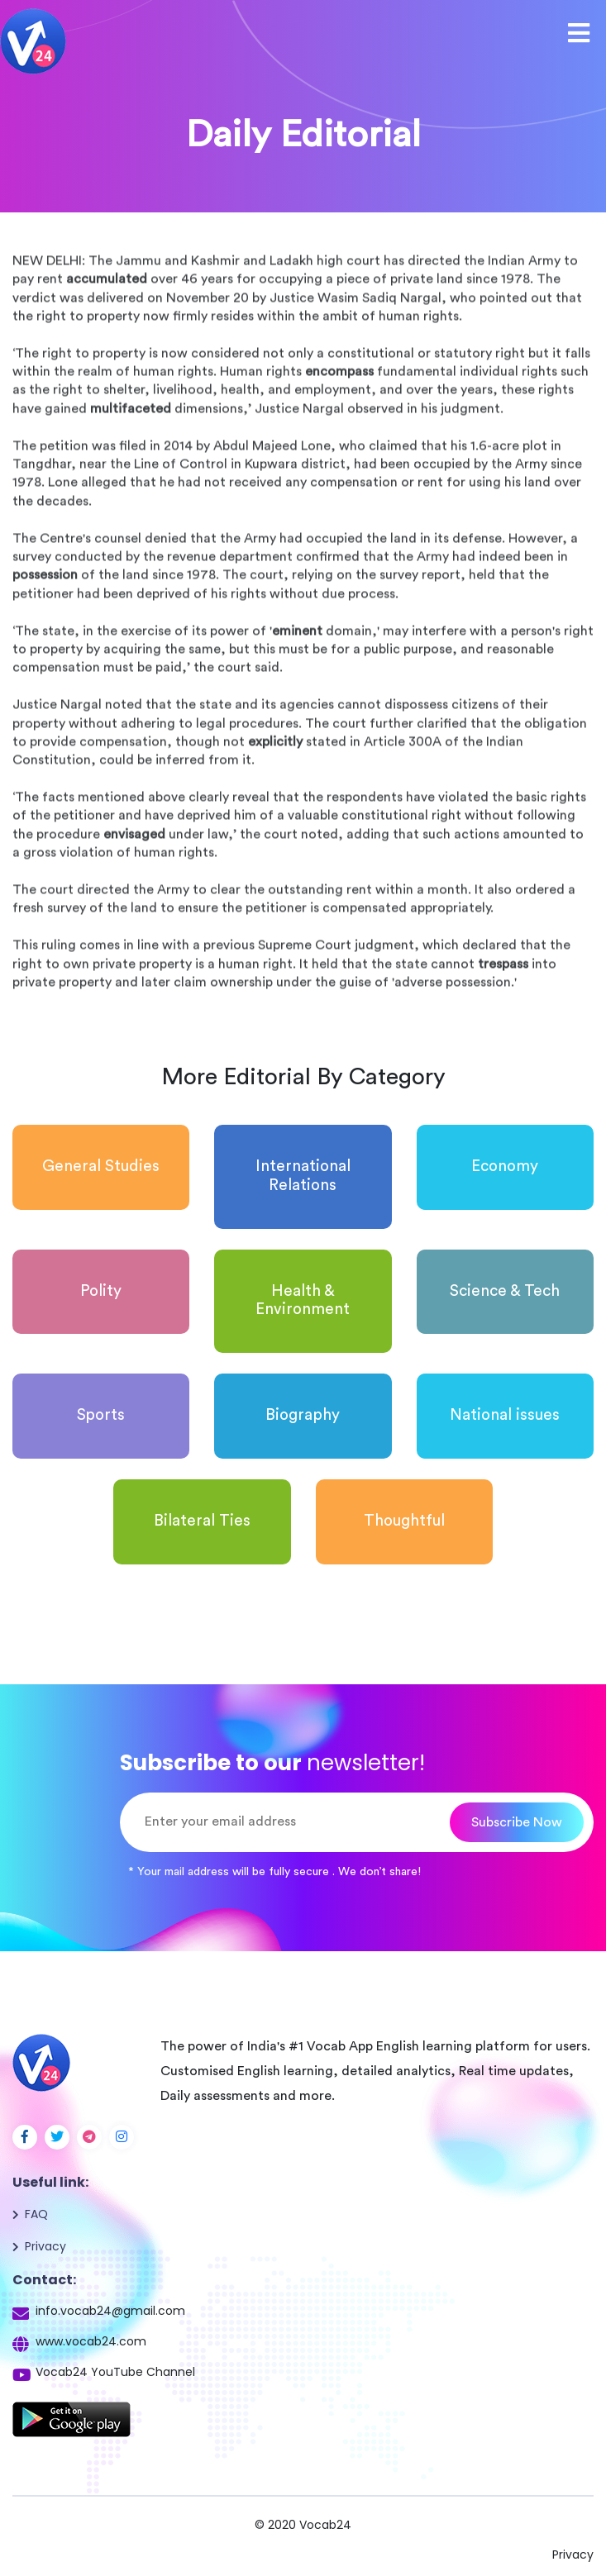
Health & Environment (302, 1300)
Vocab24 (325, 2524)
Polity (101, 1291)
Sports (101, 1415)
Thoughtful (404, 1521)
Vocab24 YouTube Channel (115, 2372)
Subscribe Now (516, 1822)
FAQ (36, 2214)
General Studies (101, 1166)
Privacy (45, 2246)
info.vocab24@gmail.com (110, 2310)
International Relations (303, 1176)
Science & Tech (505, 1291)
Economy (504, 1166)
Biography (302, 1415)
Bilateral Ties (202, 1521)
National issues (505, 1415)
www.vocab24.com (91, 2341)
